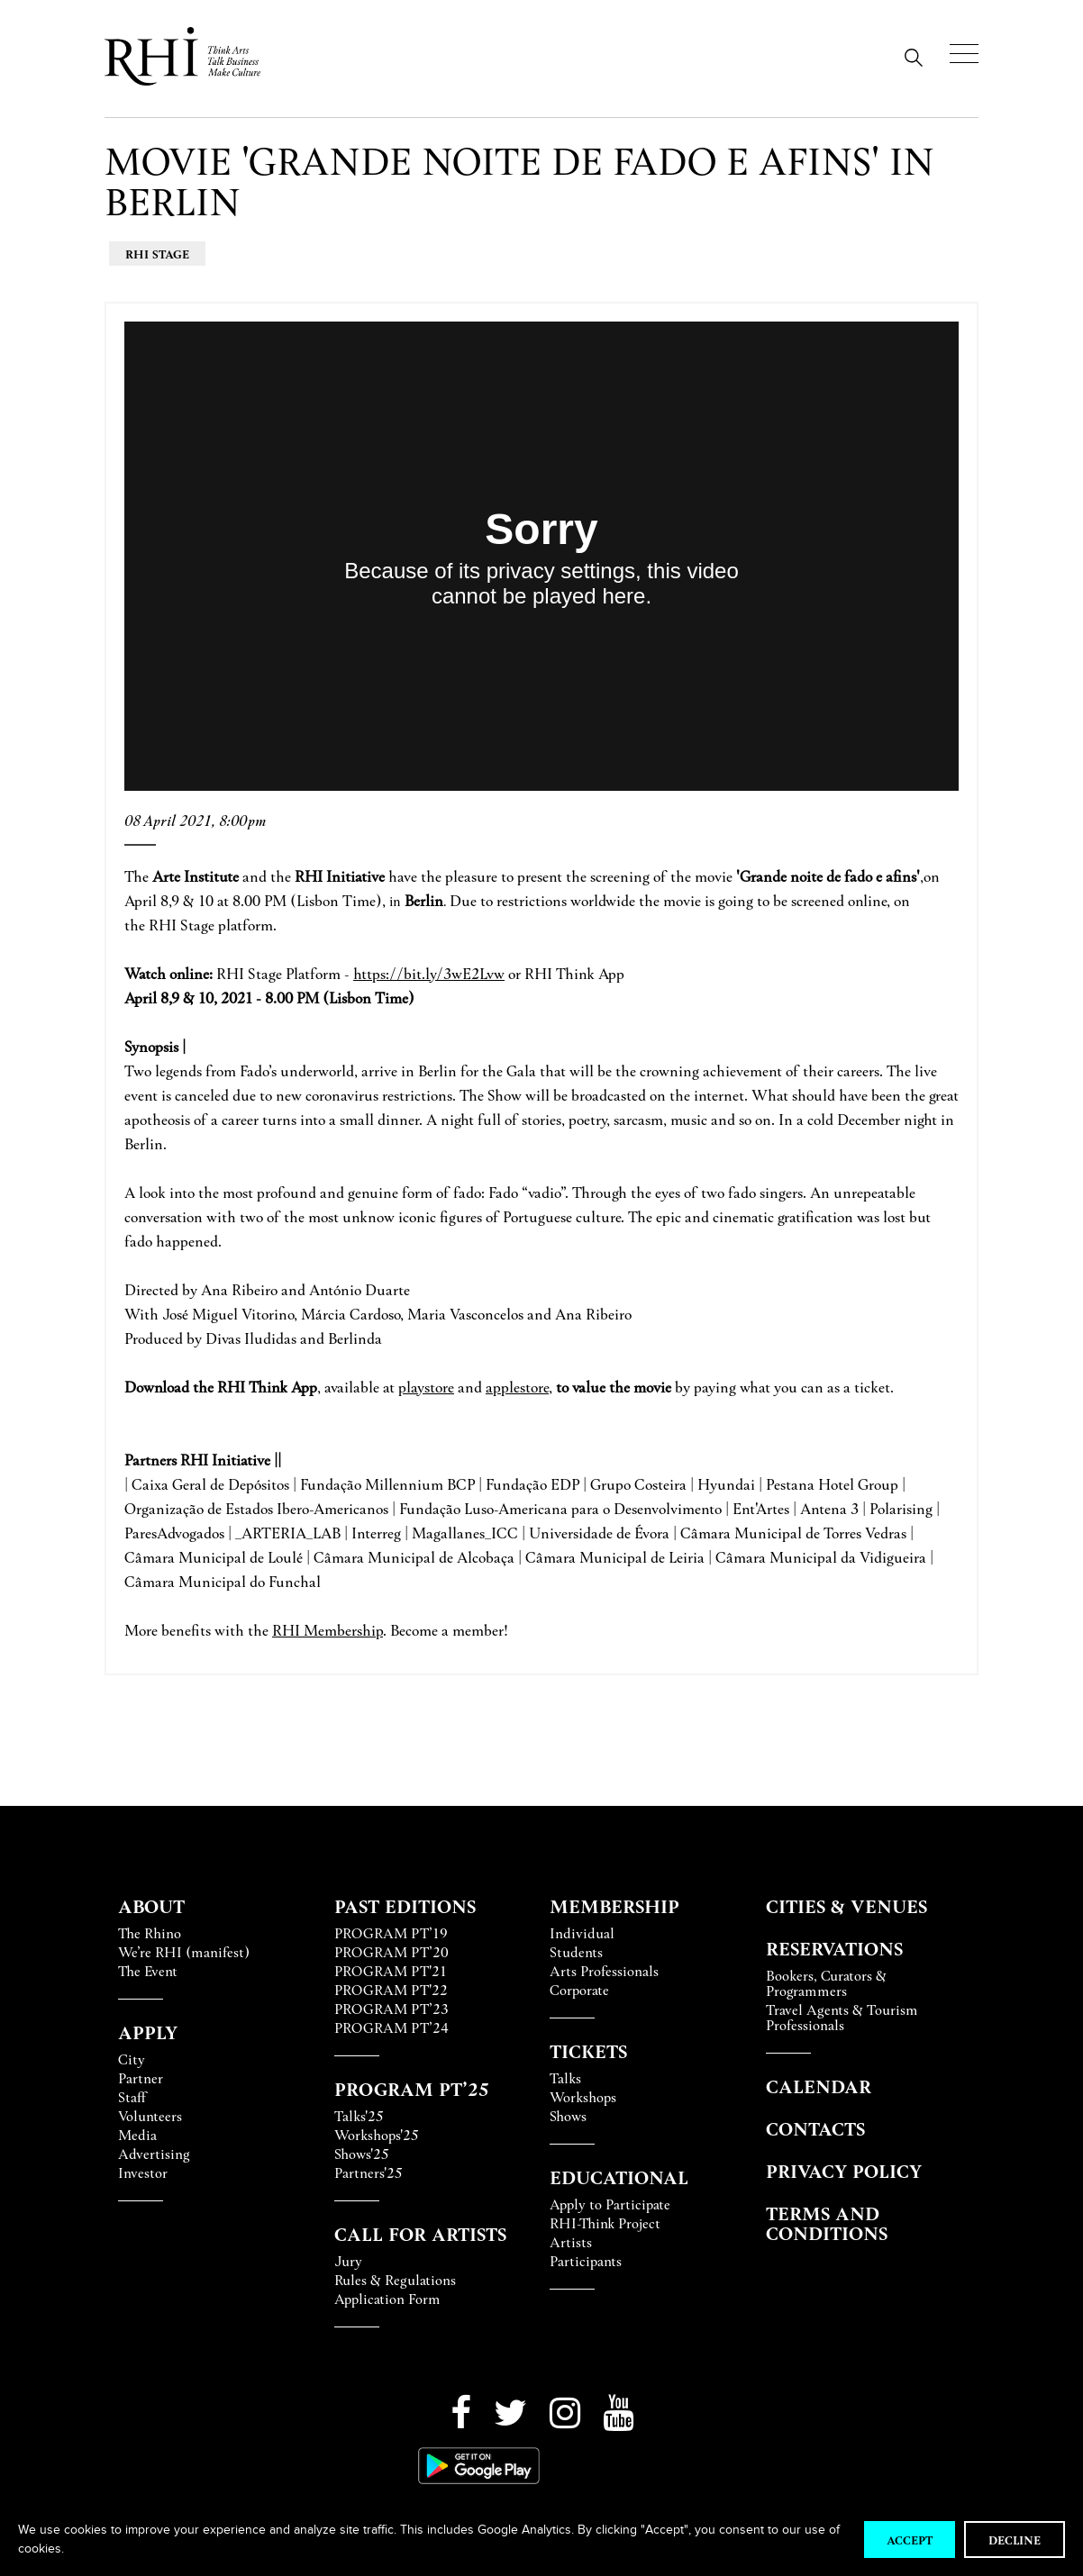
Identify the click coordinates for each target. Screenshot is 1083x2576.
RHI (288, 1629)
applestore (517, 1386)
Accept (910, 2539)
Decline (1014, 2539)
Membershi (340, 1629)
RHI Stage (157, 253)
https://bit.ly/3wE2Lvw (429, 973)
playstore (426, 1386)
